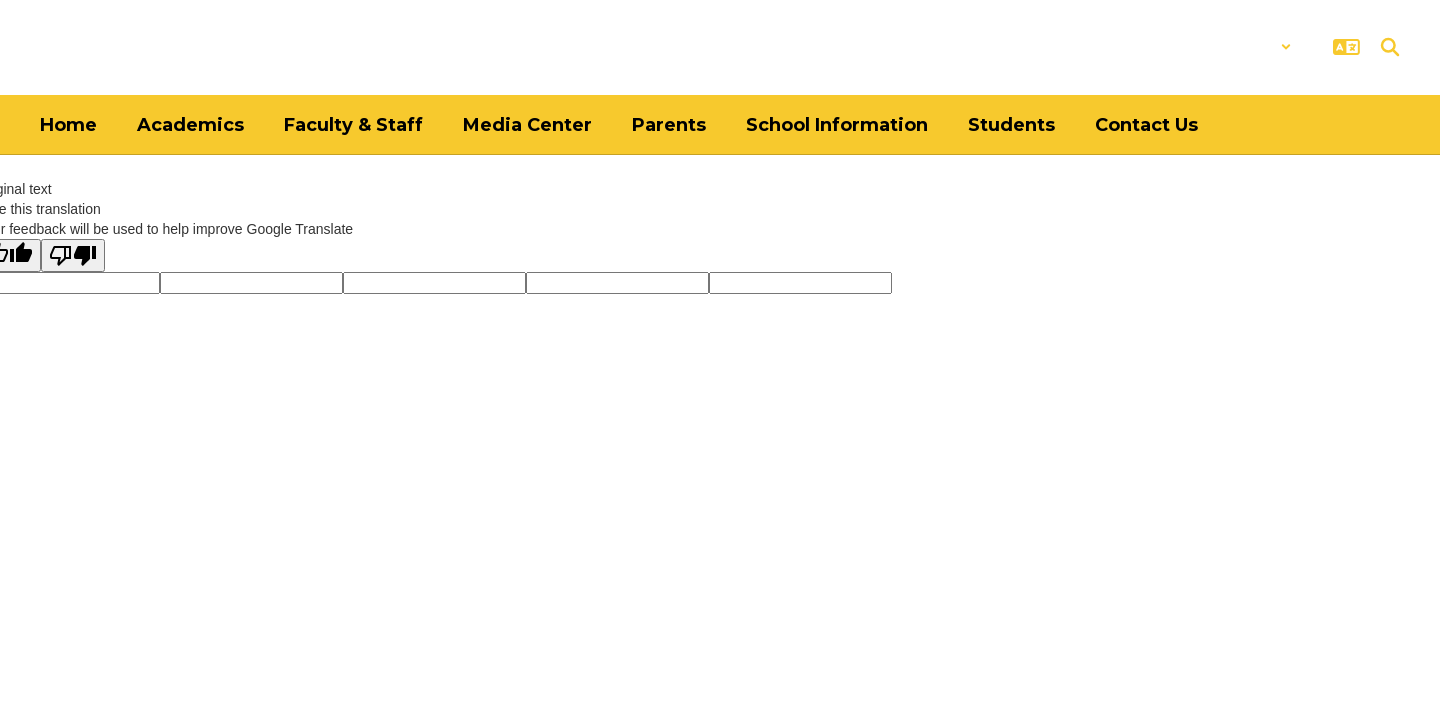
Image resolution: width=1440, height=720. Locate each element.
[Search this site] (1390, 47)
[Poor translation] (73, 255)
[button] (1239, 47)
